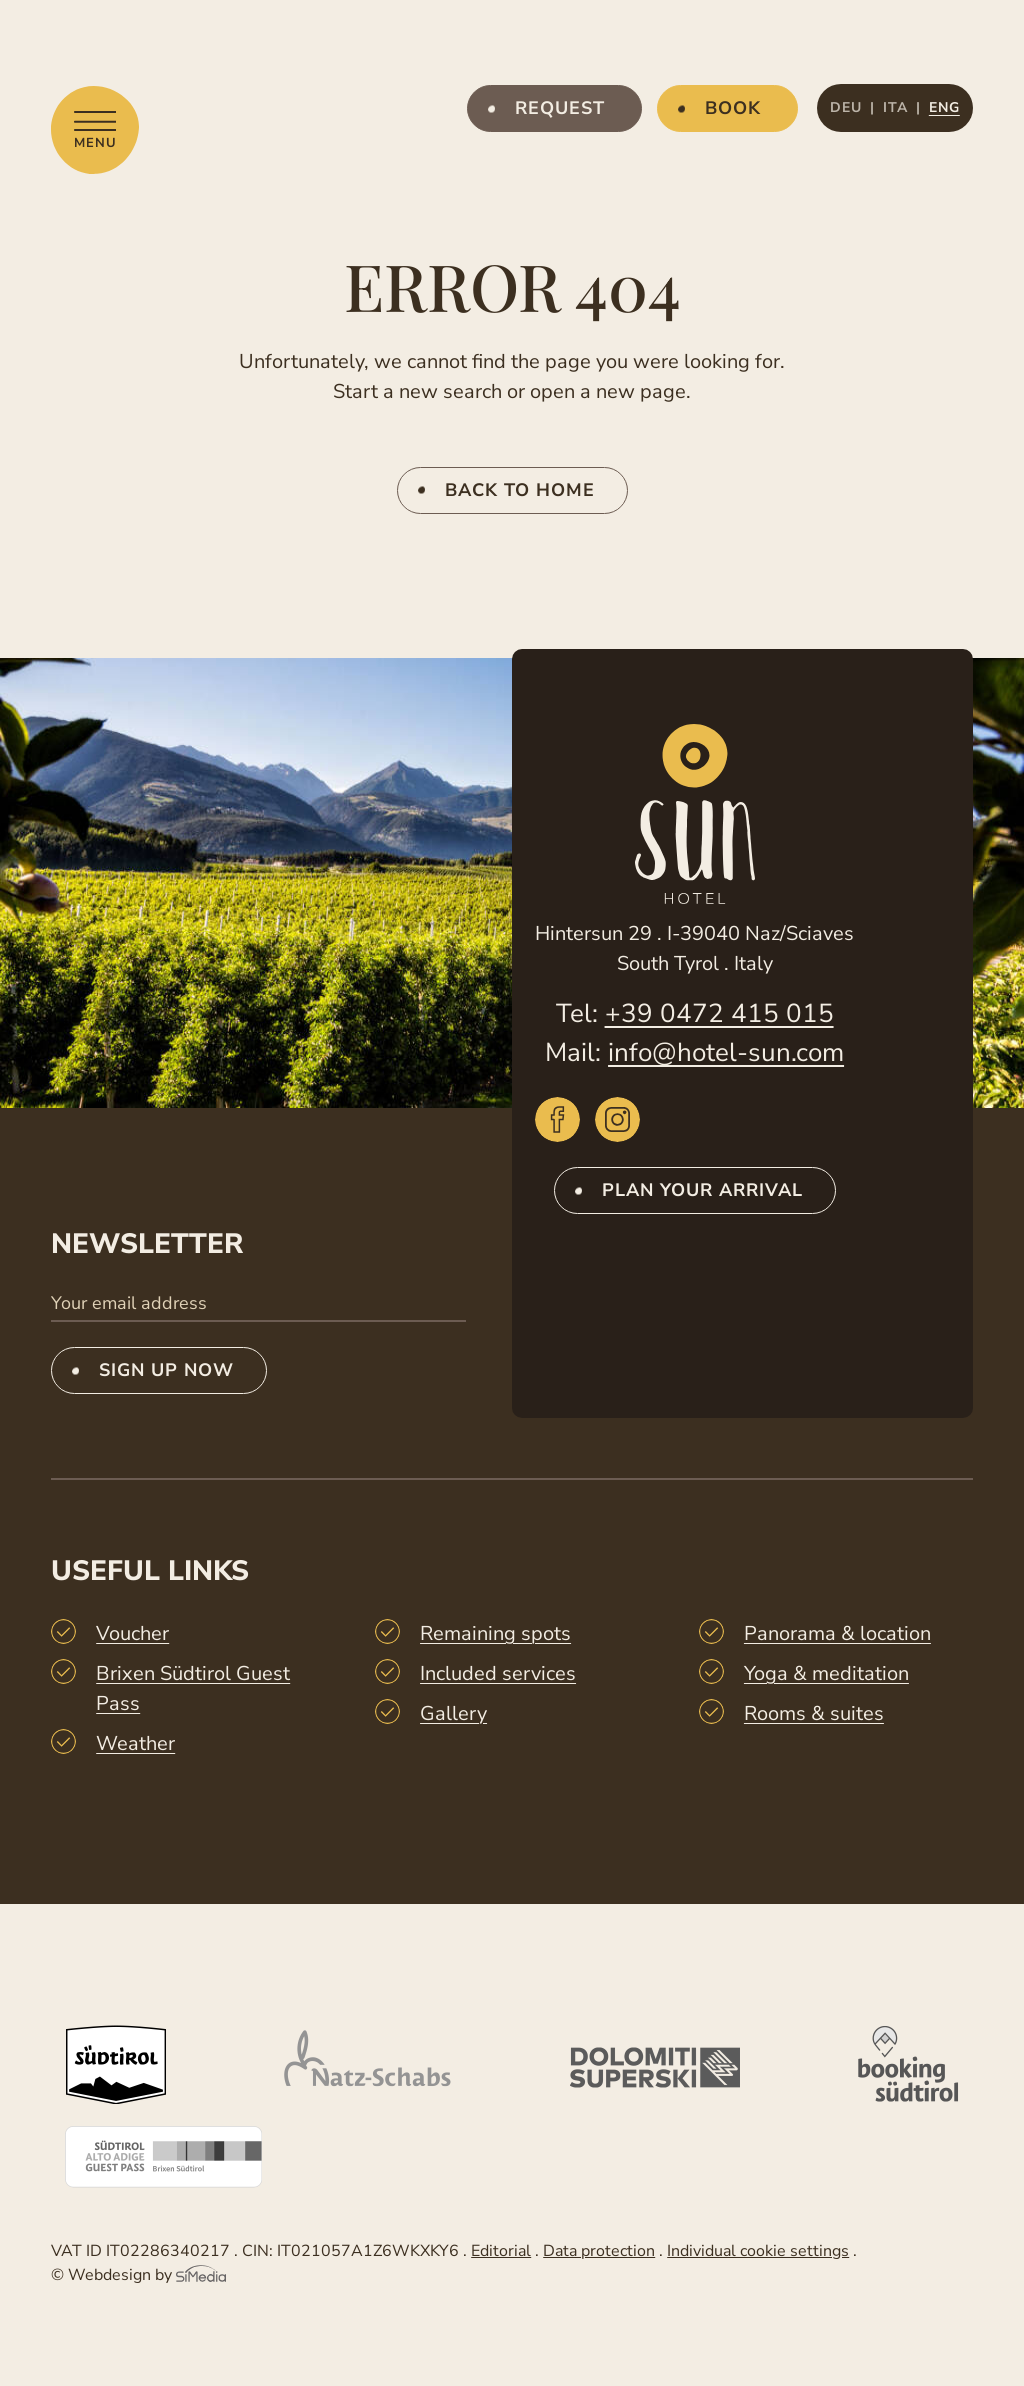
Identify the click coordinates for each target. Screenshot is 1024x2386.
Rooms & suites (814, 1713)
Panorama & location (837, 1633)
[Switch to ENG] (944, 107)
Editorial (501, 2251)
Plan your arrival (702, 1190)
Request (560, 108)
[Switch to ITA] (902, 107)
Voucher (132, 1633)
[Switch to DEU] (852, 107)
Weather (135, 1743)
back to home (520, 490)
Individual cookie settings (758, 2251)
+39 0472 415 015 (719, 1013)
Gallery (453, 1713)
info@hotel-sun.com (726, 1052)
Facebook (557, 1119)
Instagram (617, 1119)
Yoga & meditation (826, 1673)
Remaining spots (495, 1633)
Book (733, 108)
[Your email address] (258, 1304)
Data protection (599, 2251)
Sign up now (166, 1370)
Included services (498, 1673)
